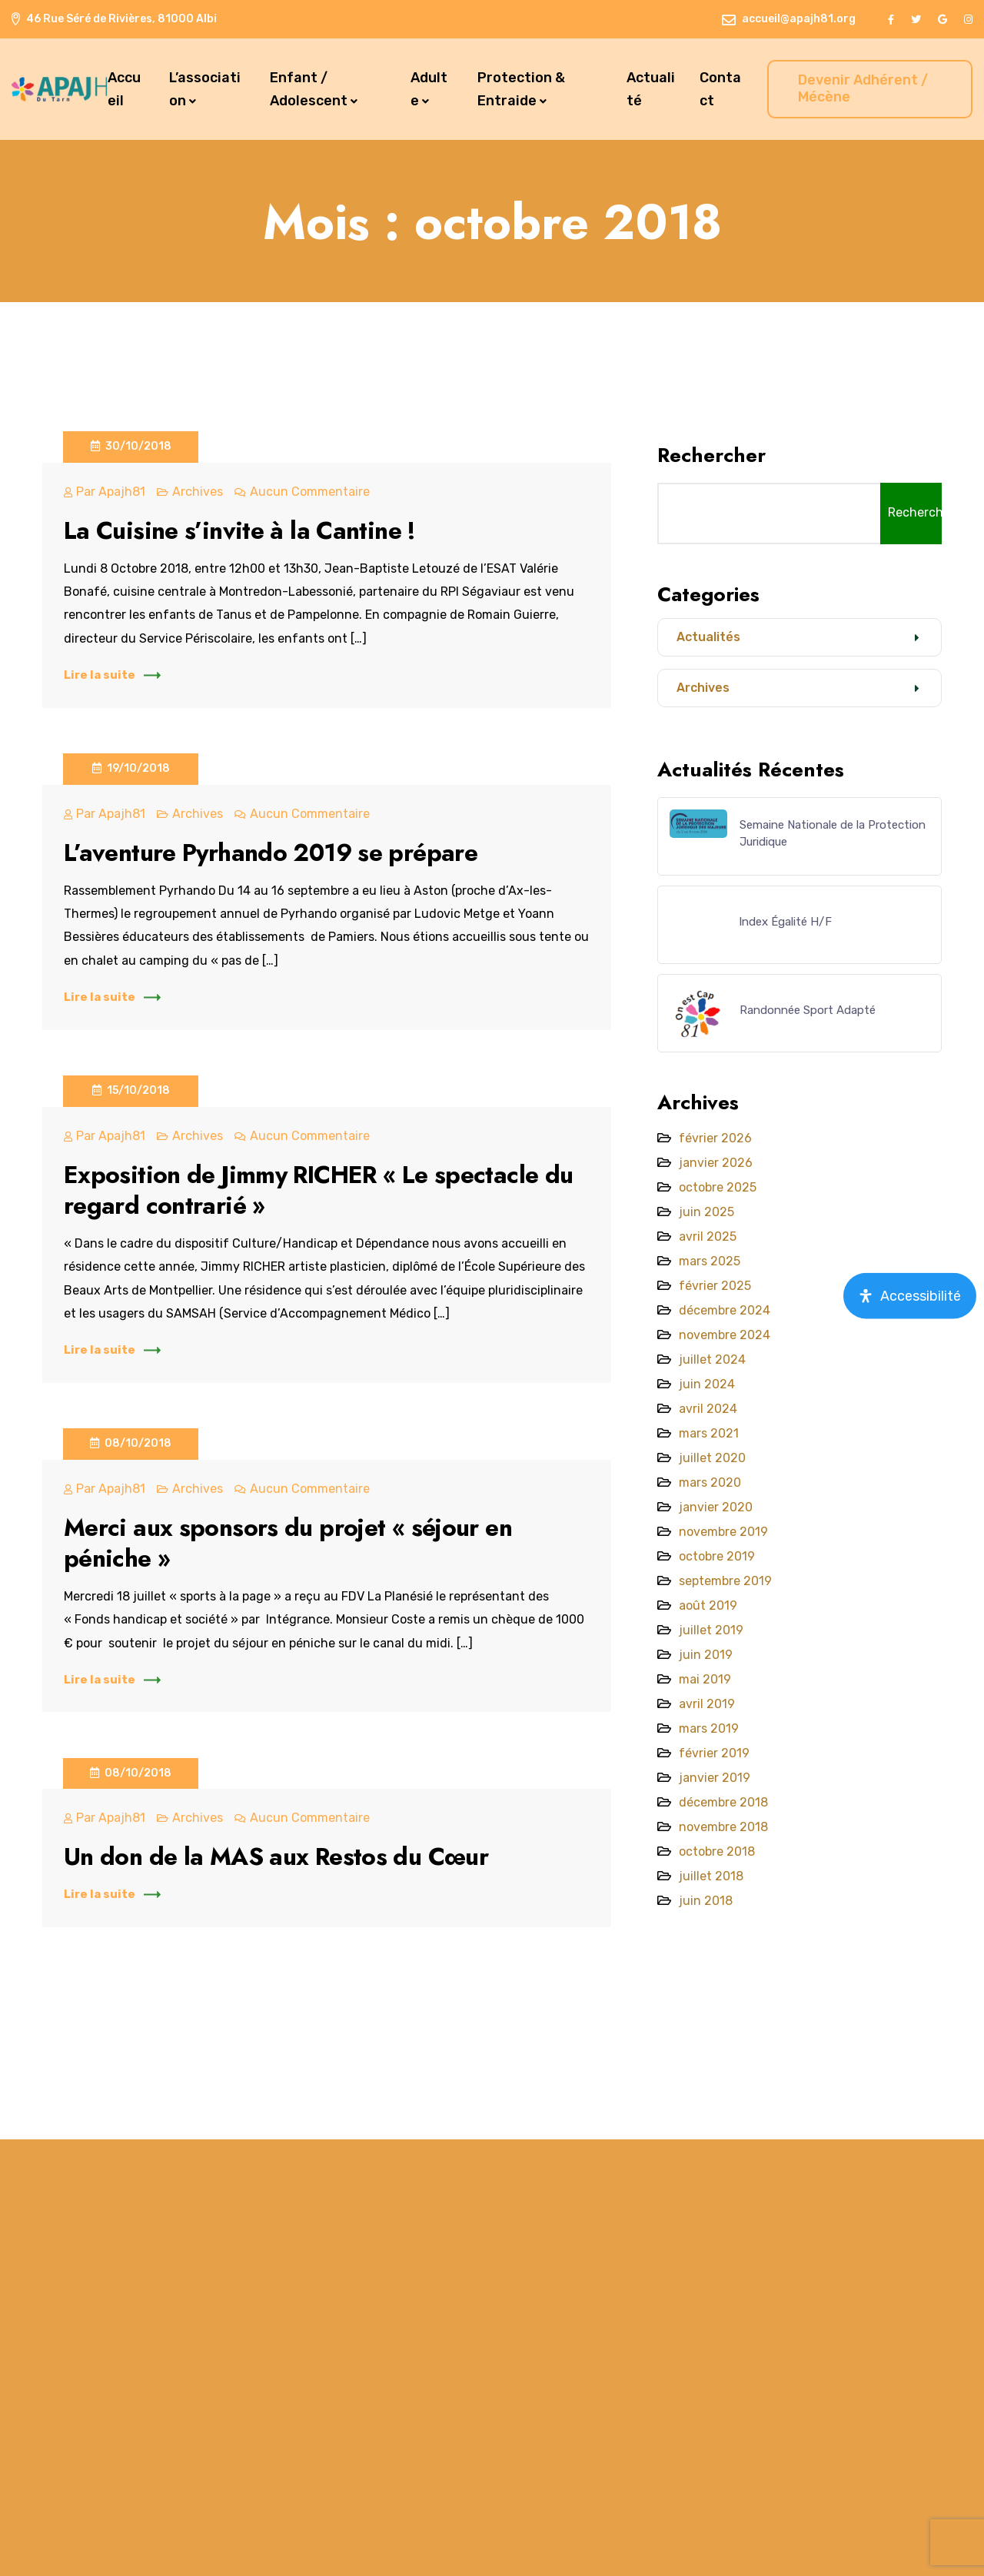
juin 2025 (706, 1212)
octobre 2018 (717, 1851)
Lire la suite (112, 675)
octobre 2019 (717, 1556)
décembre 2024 (724, 1310)
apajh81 (121, 491)
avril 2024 (708, 1408)
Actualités (708, 637)
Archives (197, 491)
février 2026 (715, 1138)
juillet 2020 (712, 1458)
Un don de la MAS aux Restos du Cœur (282, 1856)
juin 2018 (706, 1900)
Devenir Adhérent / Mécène (863, 88)
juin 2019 (706, 1654)
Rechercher (711, 455)
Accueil (124, 89)
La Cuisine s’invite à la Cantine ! (245, 530)
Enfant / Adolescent (308, 89)
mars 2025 (709, 1261)
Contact (720, 89)
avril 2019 (707, 1704)
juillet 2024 (712, 1359)
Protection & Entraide (521, 89)
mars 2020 (710, 1482)
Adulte (429, 89)
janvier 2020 (716, 1507)
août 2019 (708, 1605)
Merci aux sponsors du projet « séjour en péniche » (292, 1543)
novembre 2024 (724, 1335)
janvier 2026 (716, 1162)
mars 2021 (709, 1433)
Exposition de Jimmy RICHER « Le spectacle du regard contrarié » (324, 1190)
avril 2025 (707, 1236)
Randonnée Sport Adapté (808, 1010)
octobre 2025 (717, 1187)
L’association (205, 89)
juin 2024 (707, 1384)
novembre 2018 (723, 1827)
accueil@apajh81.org (799, 18)
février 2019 (714, 1753)
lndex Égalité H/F (786, 922)
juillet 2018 (711, 1876)
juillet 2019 (711, 1630)
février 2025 (715, 1285)
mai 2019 (705, 1679)
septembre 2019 (725, 1581)
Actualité (651, 89)
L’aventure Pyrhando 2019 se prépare (275, 852)
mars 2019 (709, 1728)
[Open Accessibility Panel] (909, 1295)
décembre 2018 (723, 1802)
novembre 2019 (723, 1531)
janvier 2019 (714, 1777)
